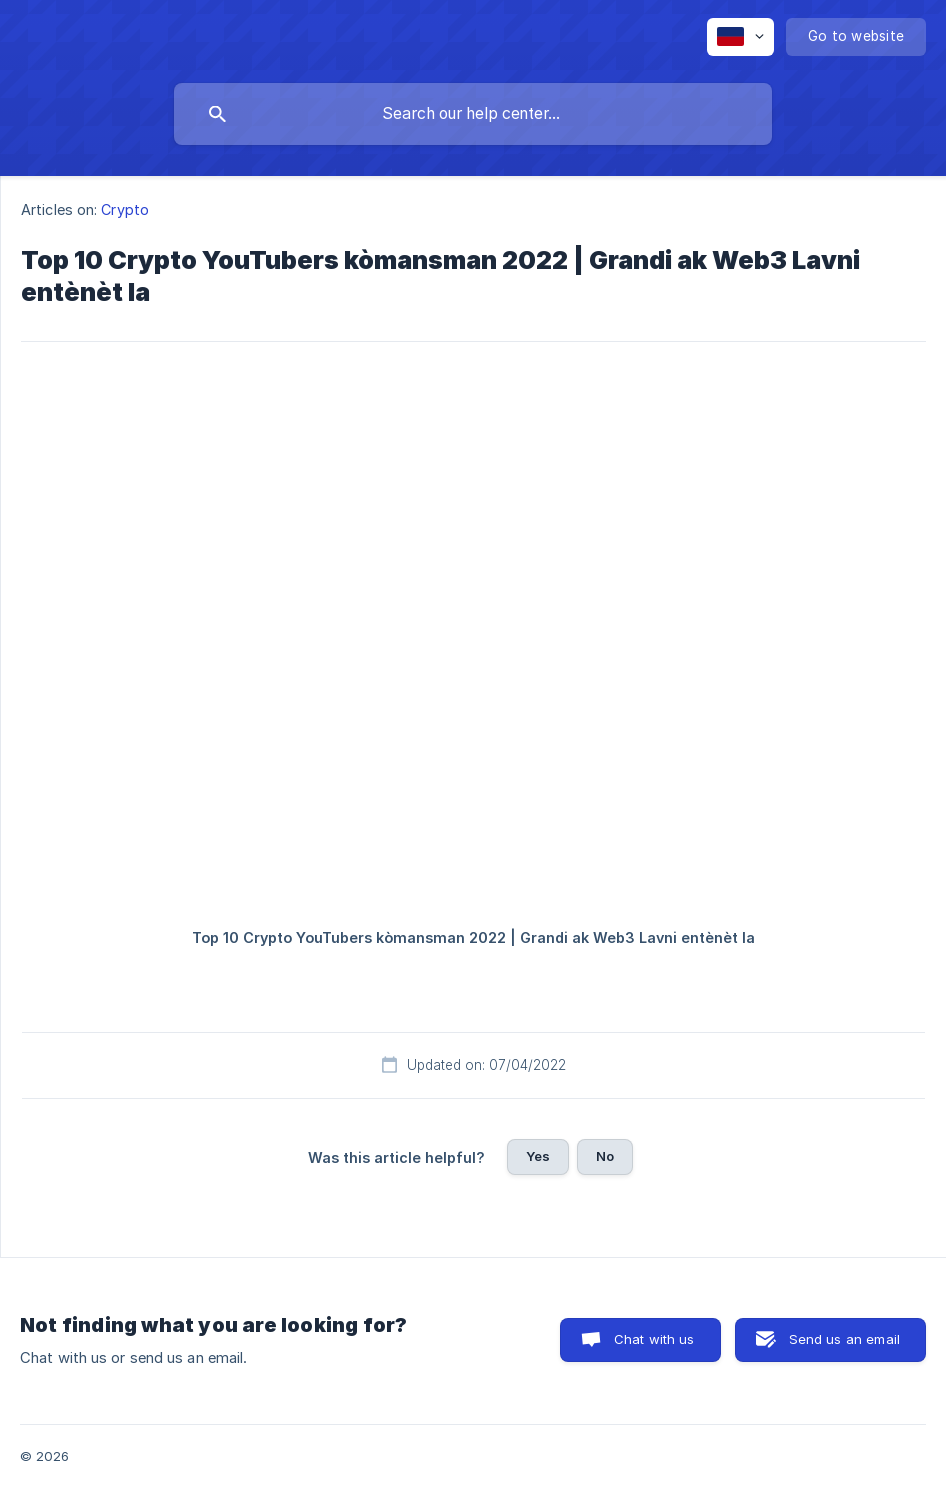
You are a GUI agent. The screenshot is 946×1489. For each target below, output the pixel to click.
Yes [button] (538, 1156)
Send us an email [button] (844, 1339)
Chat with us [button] (654, 1339)
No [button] (605, 1156)
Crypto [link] (125, 209)
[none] (740, 37)
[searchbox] (473, 114)
